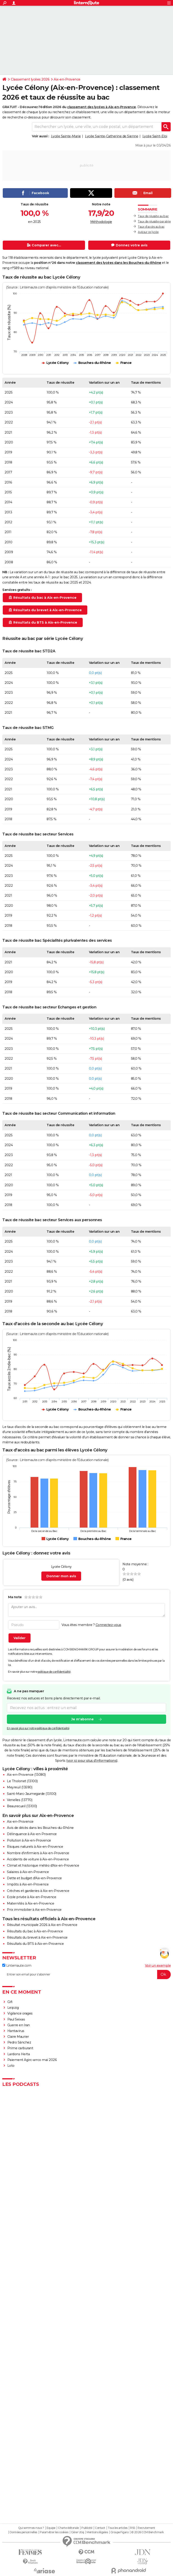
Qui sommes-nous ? (31, 2528)
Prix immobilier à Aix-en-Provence (34, 1910)
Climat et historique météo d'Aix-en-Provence (43, 1865)
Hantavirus (15, 2031)
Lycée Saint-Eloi (154, 136)
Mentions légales (97, 2532)
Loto (10, 2066)
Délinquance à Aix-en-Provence (32, 1834)
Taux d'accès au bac (151, 226)
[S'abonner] (86, 1974)
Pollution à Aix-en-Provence (29, 1840)
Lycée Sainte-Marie (66, 136)
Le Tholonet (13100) (22, 1781)
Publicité (86, 2528)
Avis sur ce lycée (148, 232)
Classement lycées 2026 (30, 79)
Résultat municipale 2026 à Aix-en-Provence (42, 1925)
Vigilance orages (20, 2013)
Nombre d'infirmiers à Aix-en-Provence (38, 1853)
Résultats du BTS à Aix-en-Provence (35, 1944)
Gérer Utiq (77, 2532)
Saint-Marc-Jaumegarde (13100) (31, 1794)
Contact (100, 2528)
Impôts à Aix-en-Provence (27, 1884)
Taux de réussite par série (154, 221)
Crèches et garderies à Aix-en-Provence (38, 1891)
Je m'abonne (82, 1719)
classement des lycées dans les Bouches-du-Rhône (118, 263)
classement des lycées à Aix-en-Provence (101, 107)
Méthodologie (101, 222)
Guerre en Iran (18, 2025)
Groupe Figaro (120, 2532)
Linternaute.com (16, 1965)
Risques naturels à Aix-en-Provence (35, 1847)
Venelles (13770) (19, 1800)
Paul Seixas (16, 2019)
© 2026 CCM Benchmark (147, 2532)
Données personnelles (23, 2532)
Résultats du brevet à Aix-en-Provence (37, 1937)
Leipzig (13, 2008)
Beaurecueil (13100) (22, 1806)
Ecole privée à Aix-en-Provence (31, 1897)
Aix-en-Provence (67, 79)
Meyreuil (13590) (19, 1787)
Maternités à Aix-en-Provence (30, 1903)
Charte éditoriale (68, 2528)
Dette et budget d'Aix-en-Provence (34, 1878)
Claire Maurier (18, 2037)
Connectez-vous (108, 1625)
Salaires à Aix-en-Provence (28, 1872)
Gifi (9, 2002)
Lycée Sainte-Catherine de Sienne (111, 136)
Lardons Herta (18, 2054)
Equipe (51, 2528)
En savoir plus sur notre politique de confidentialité (38, 1728)
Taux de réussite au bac (153, 216)
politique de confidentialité (54, 1671)
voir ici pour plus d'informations (92, 1761)
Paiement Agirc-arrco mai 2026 (32, 2060)
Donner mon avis (61, 1576)
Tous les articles (118, 2528)
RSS (132, 2528)
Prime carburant (20, 2048)
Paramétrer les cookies (54, 2532)
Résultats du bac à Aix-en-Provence (35, 1931)
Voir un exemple (158, 1965)
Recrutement (146, 2528)
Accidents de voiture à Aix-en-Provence (38, 1859)
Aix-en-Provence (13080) (26, 1775)
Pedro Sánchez (19, 2042)
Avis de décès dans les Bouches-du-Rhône (40, 1828)
